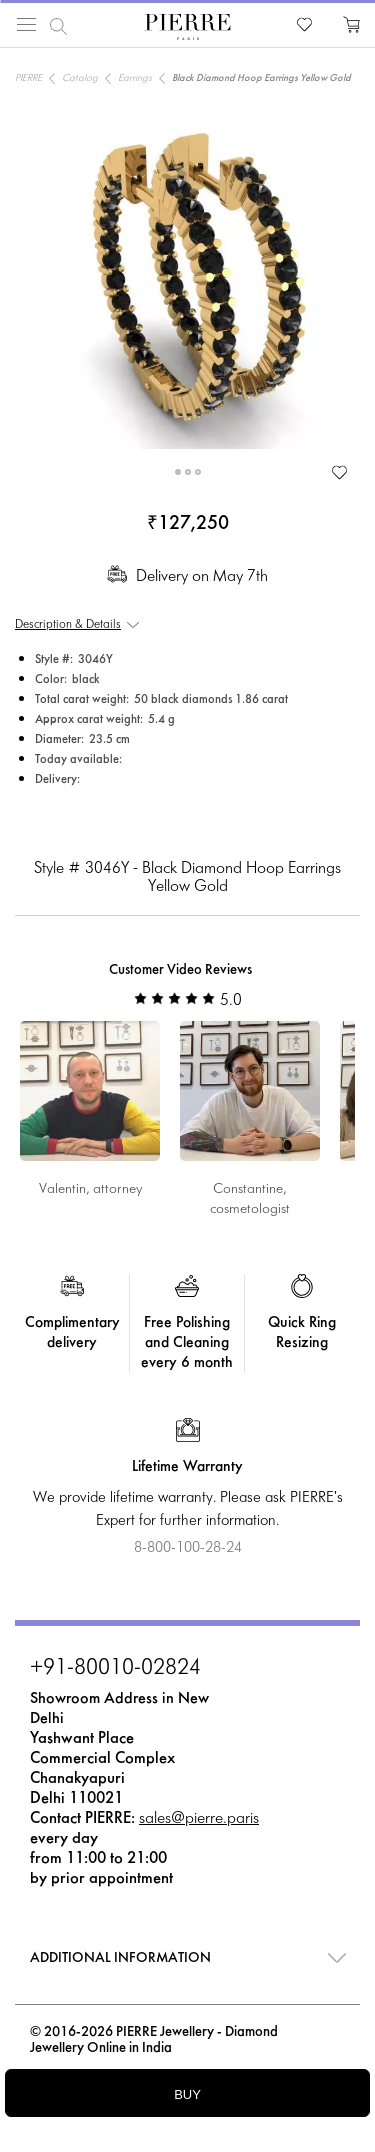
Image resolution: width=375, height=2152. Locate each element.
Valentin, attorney (90, 1189)
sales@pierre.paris (199, 1818)
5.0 (188, 1000)
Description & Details (68, 625)
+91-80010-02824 (115, 1669)
